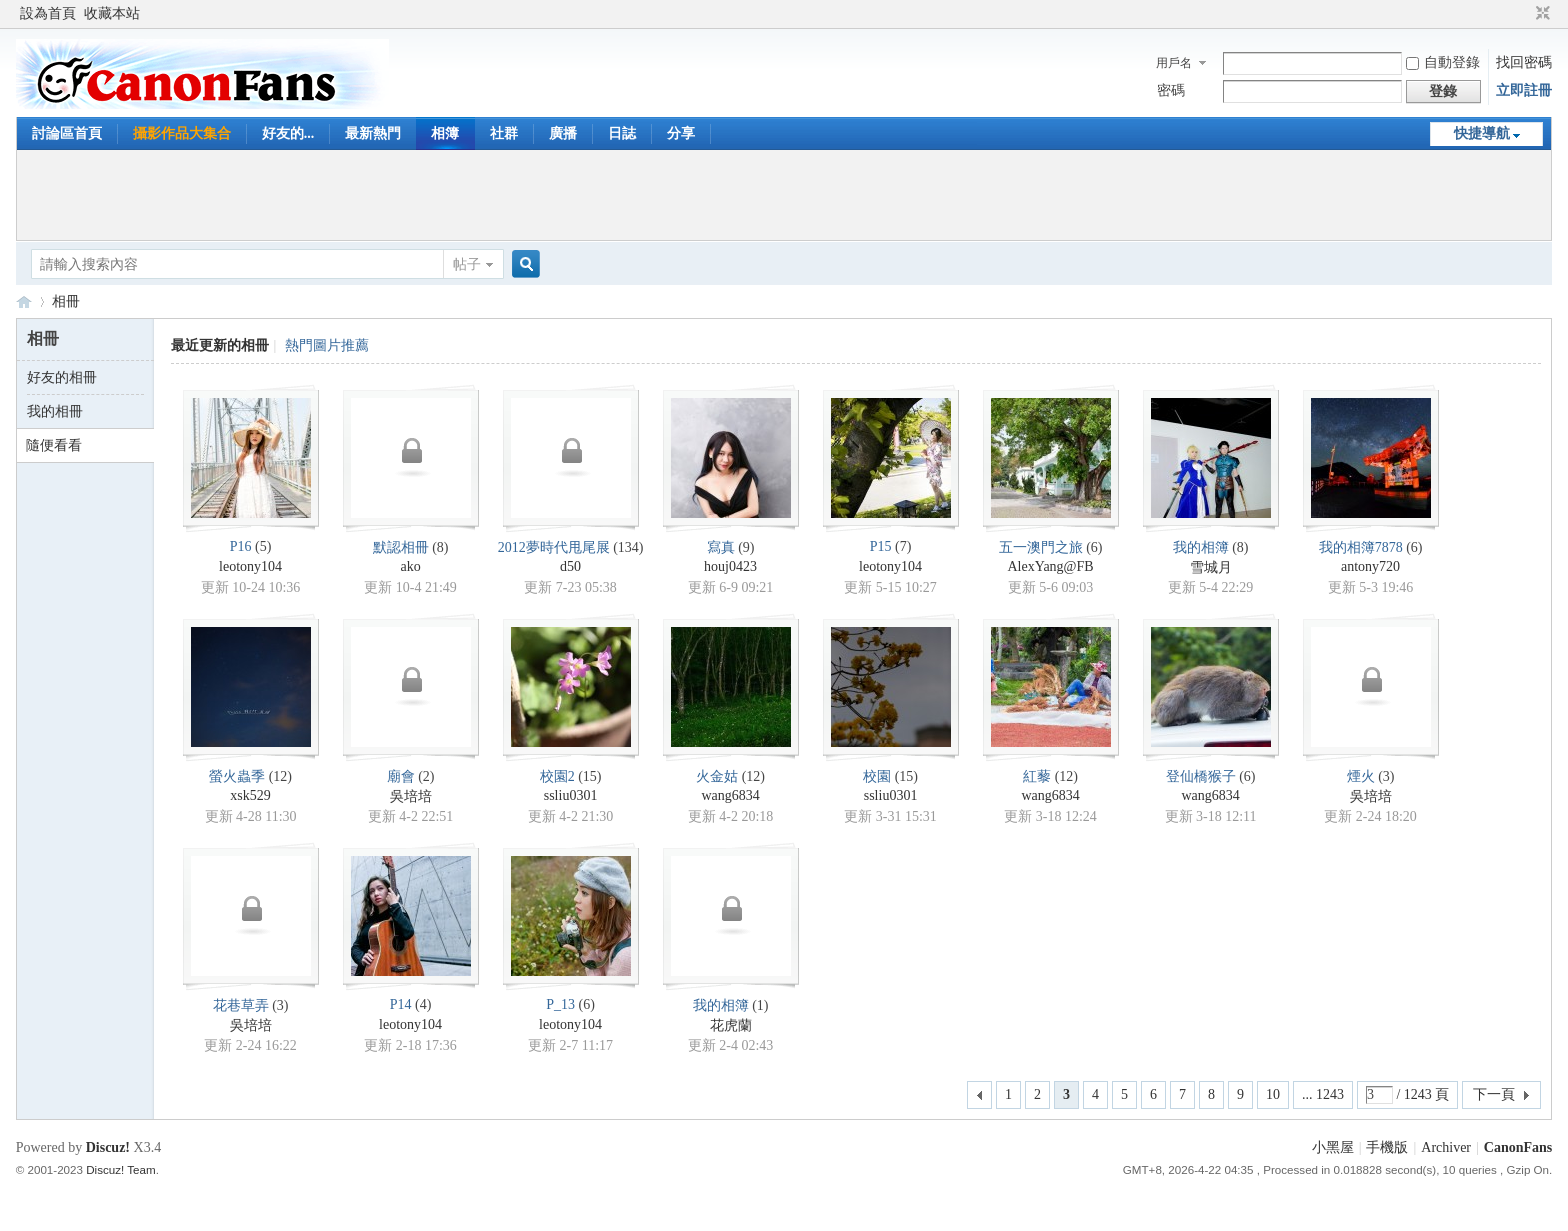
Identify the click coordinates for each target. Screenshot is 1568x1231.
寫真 (721, 547)
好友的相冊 (62, 377)
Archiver (1446, 1147)
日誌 (622, 133)
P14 (401, 1004)
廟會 (401, 776)
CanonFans (24, 301)
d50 (570, 566)
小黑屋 (1333, 1147)
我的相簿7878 (1361, 547)
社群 (504, 133)
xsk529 (250, 795)
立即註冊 (1524, 90)
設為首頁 (48, 13)
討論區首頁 (67, 133)
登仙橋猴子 (1201, 776)
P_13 (560, 1004)
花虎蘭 (731, 1025)
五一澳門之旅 (1041, 547)
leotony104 (250, 566)
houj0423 (730, 566)
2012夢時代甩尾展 (554, 547)
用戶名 (1174, 63)
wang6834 (730, 795)
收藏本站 (112, 13)
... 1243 (1323, 1094)
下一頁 (1494, 1094)
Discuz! (108, 1147)
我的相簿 (1201, 547)
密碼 (1171, 90)
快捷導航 (1482, 133)
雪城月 (1211, 567)
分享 (681, 133)
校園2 (557, 776)
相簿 (445, 133)
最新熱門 (373, 133)
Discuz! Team (120, 1169)
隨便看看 (54, 445)
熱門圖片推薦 (327, 345)
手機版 (1387, 1147)
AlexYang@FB (1050, 566)
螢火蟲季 (237, 776)
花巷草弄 (241, 1005)
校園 (877, 776)
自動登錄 (1443, 62)
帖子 (467, 264)
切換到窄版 (1540, 14)
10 (1273, 1094)
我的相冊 (55, 411)
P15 (881, 546)
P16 (241, 546)
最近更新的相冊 (220, 345)
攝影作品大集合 (182, 133)
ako (410, 566)
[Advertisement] (784, 195)
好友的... (288, 133)
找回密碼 (1524, 62)
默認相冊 (401, 547)
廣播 (563, 133)
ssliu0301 (571, 795)
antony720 (1370, 566)
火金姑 (717, 776)
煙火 (1361, 776)
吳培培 (411, 796)
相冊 (66, 301)
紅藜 (1037, 776)
